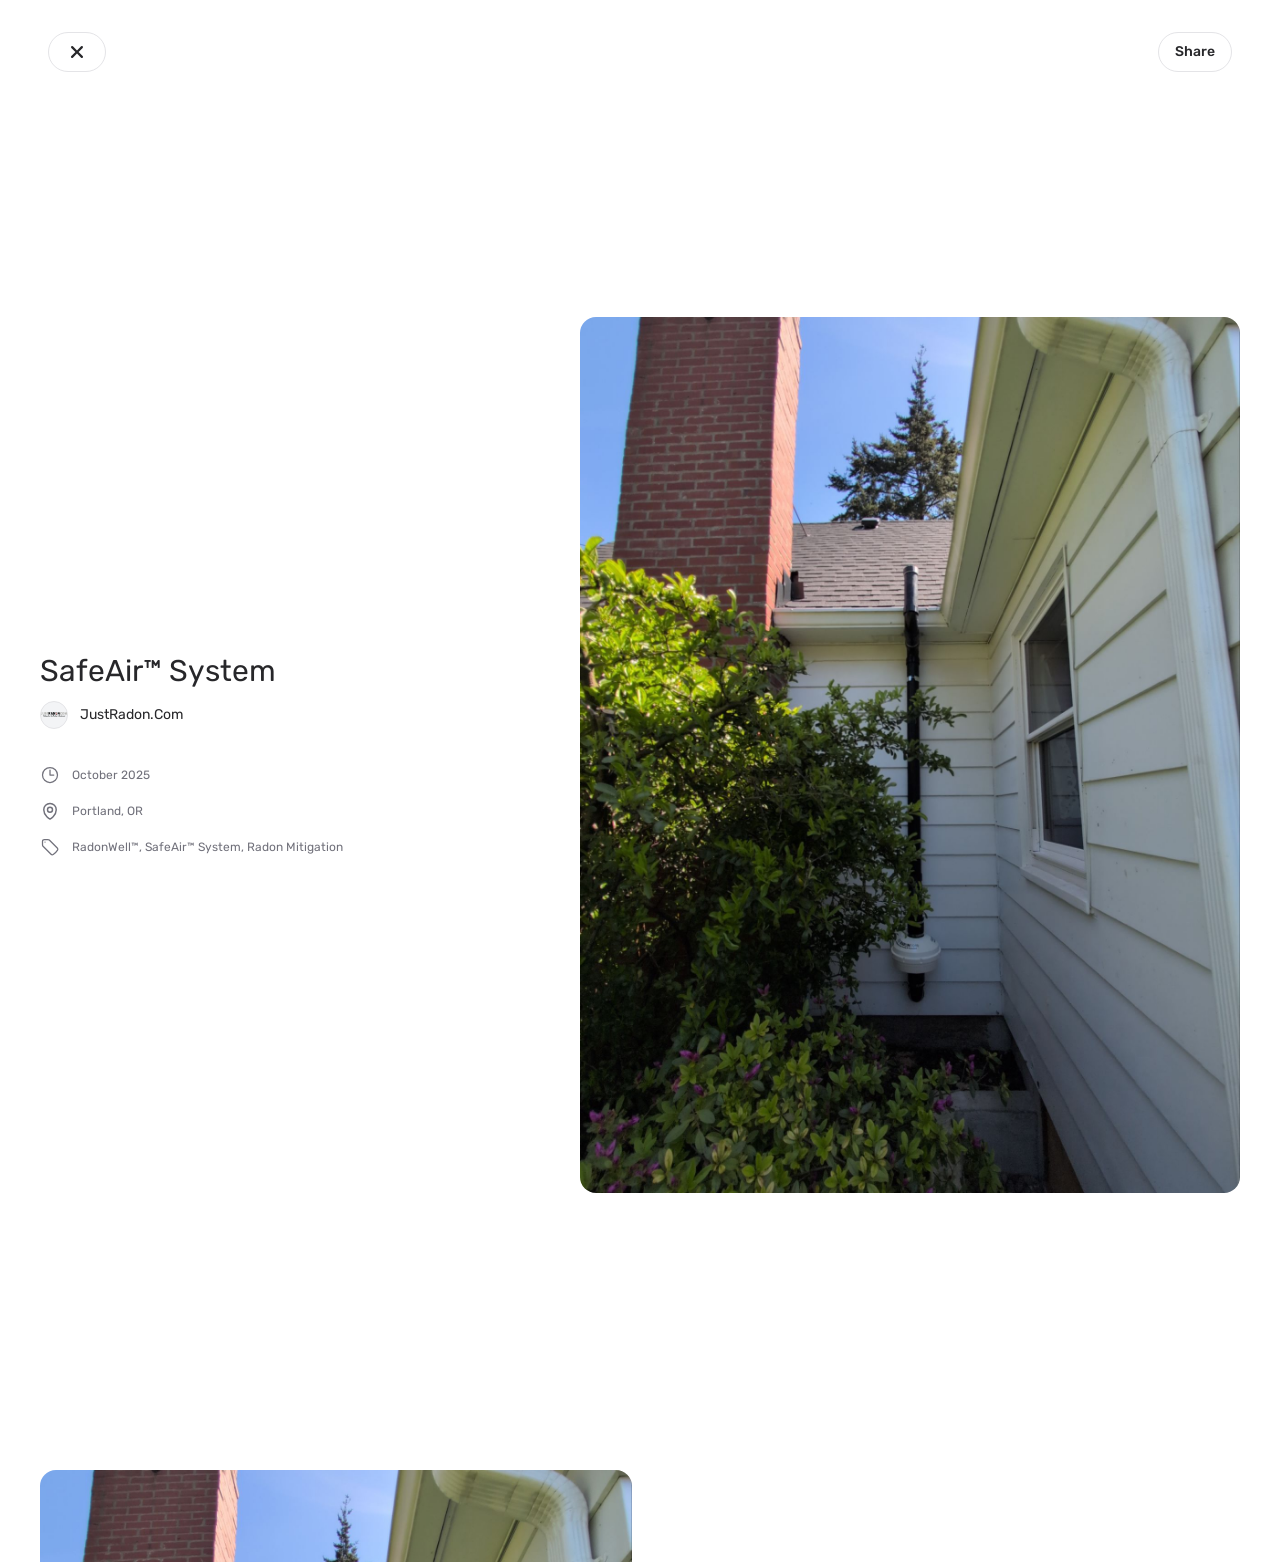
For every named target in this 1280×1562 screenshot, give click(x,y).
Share (1195, 51)
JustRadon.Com (131, 714)
